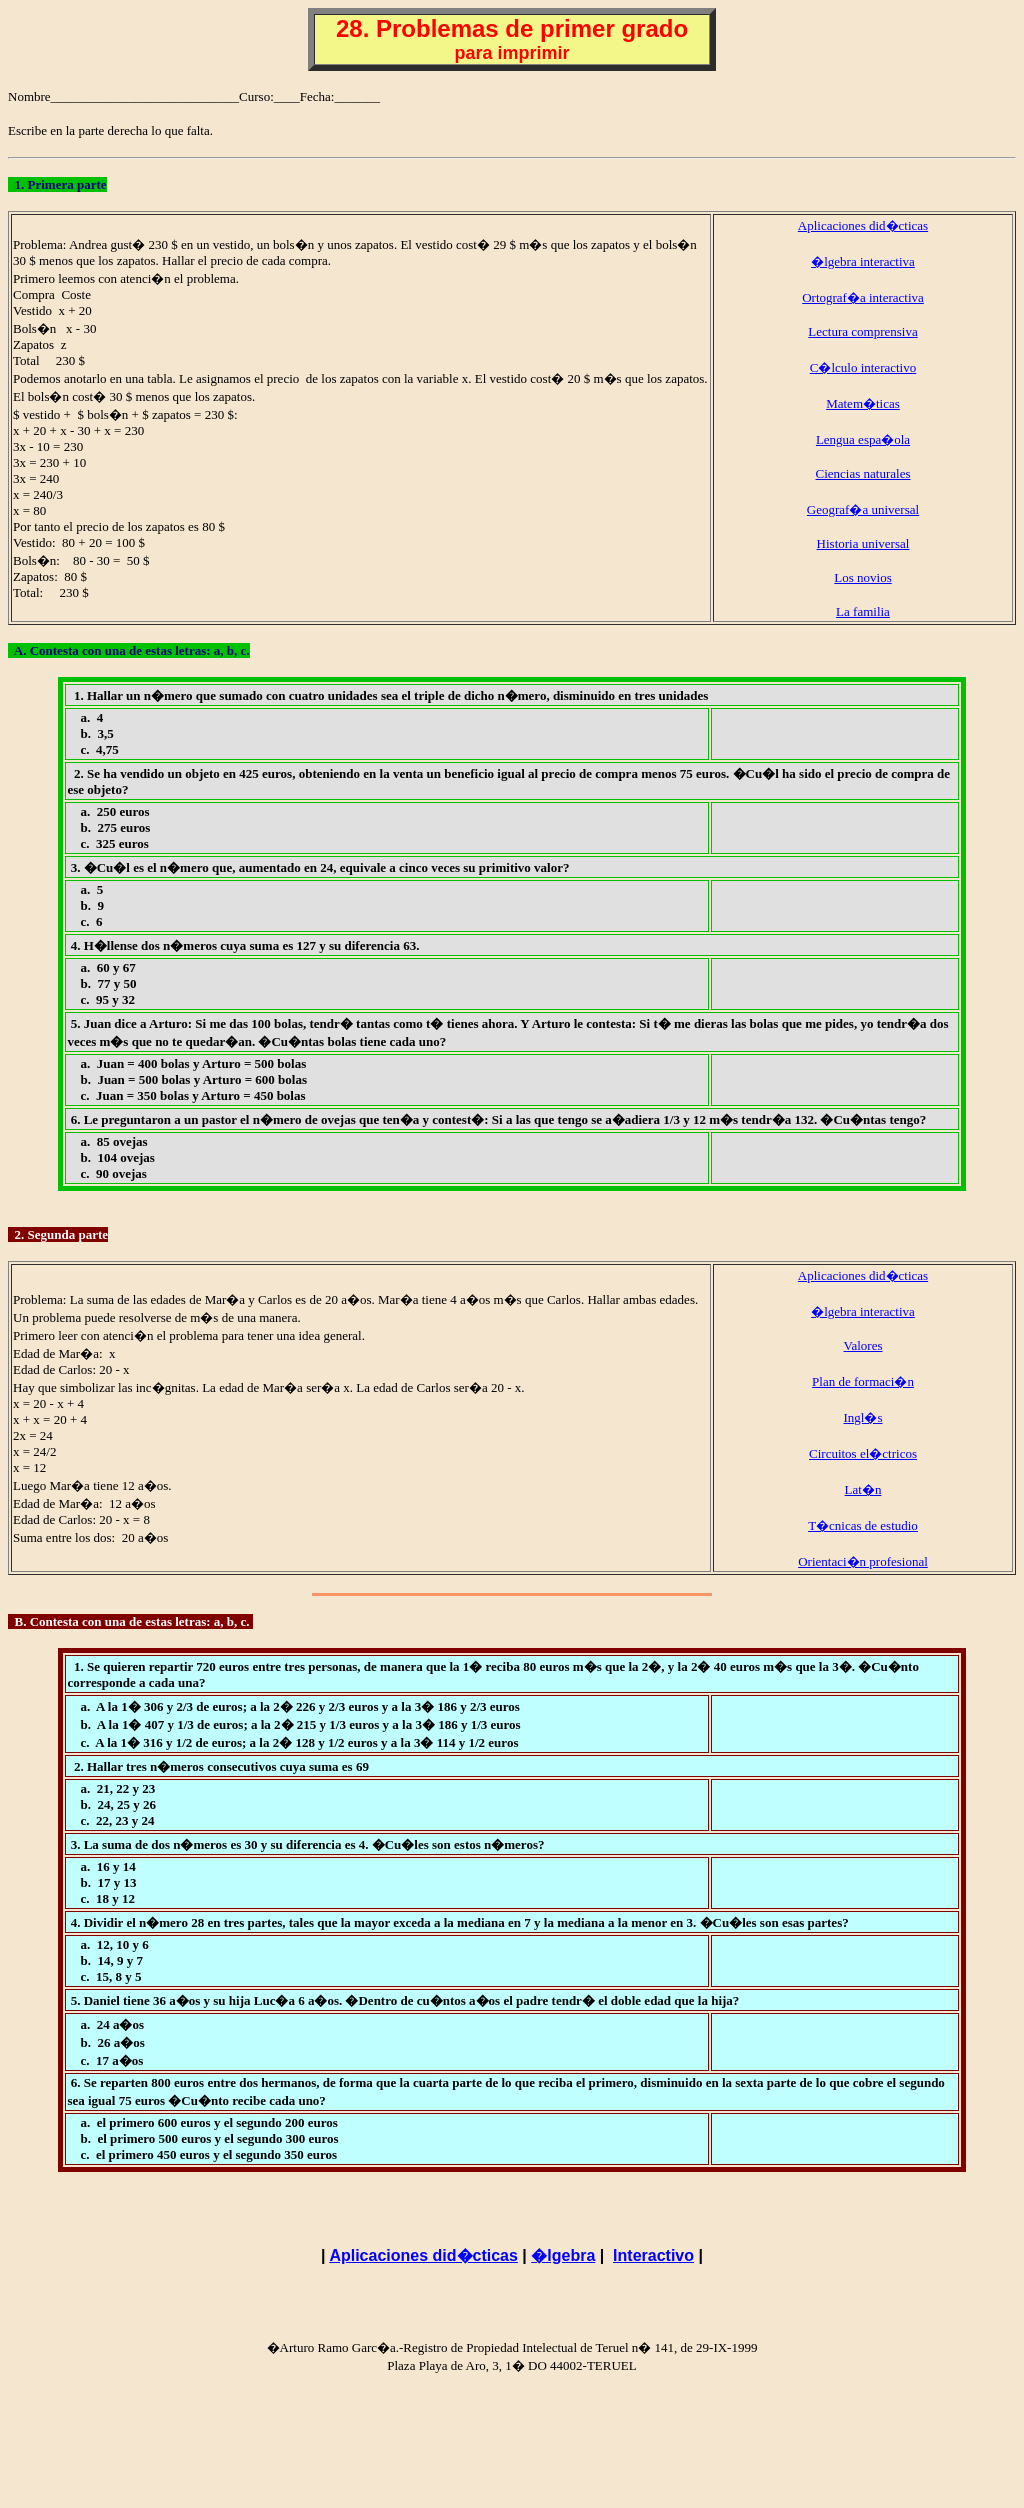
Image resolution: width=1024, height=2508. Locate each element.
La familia (863, 611)
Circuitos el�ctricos (863, 1453)
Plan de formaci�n (863, 1381)
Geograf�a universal (863, 509)
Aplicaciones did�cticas (863, 225)
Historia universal (863, 543)
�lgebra (563, 2255)
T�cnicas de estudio (863, 1525)
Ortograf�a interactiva (863, 297)
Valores (863, 1345)
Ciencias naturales (863, 473)
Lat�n (863, 1489)
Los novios (862, 577)
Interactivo (653, 2255)
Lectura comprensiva (862, 331)
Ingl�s (863, 1417)
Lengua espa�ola (863, 439)
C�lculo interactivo (863, 367)
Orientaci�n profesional (863, 1561)
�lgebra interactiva (863, 261)
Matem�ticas (863, 403)
